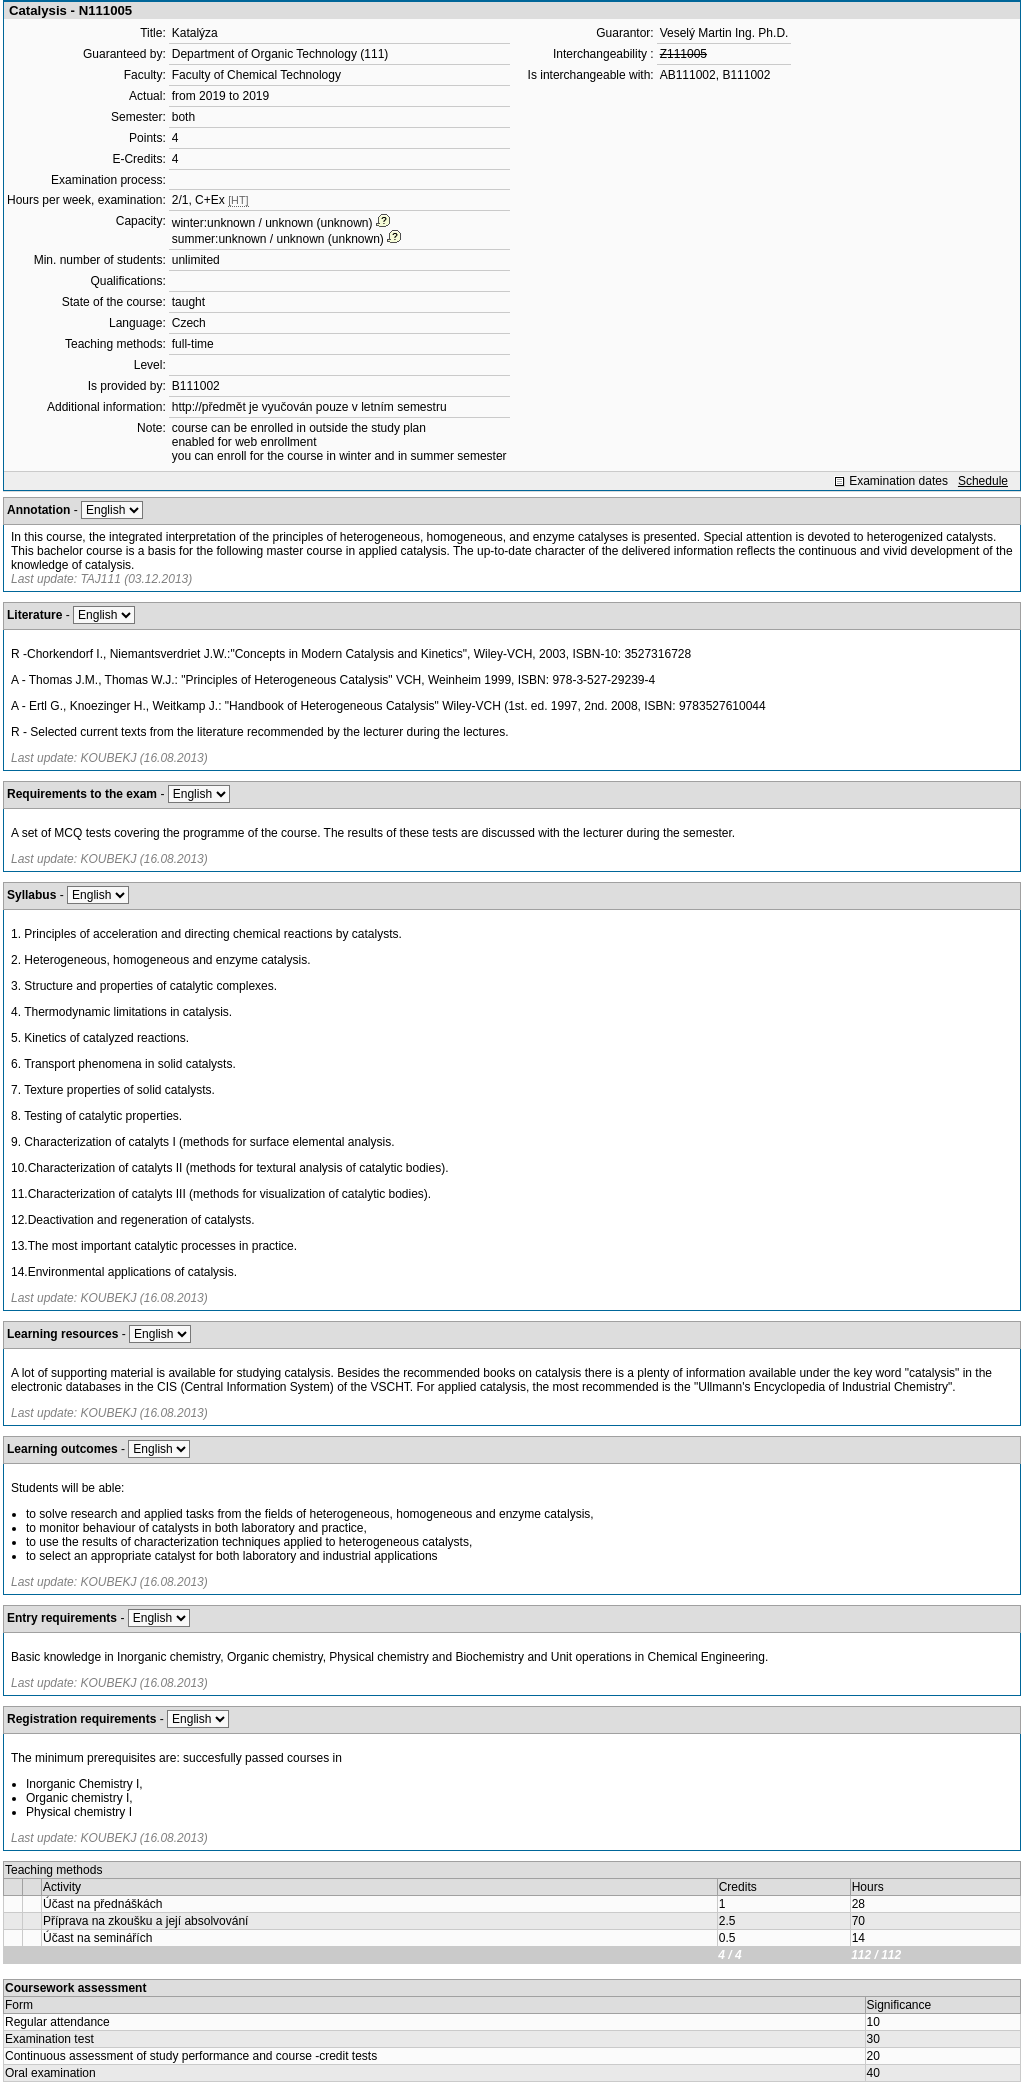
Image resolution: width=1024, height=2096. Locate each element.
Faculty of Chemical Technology (256, 75)
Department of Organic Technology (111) (280, 54)
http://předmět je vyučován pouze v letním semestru (309, 407)
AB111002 (688, 75)
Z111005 (683, 54)
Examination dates (898, 481)
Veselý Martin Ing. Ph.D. (724, 33)
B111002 (196, 386)
